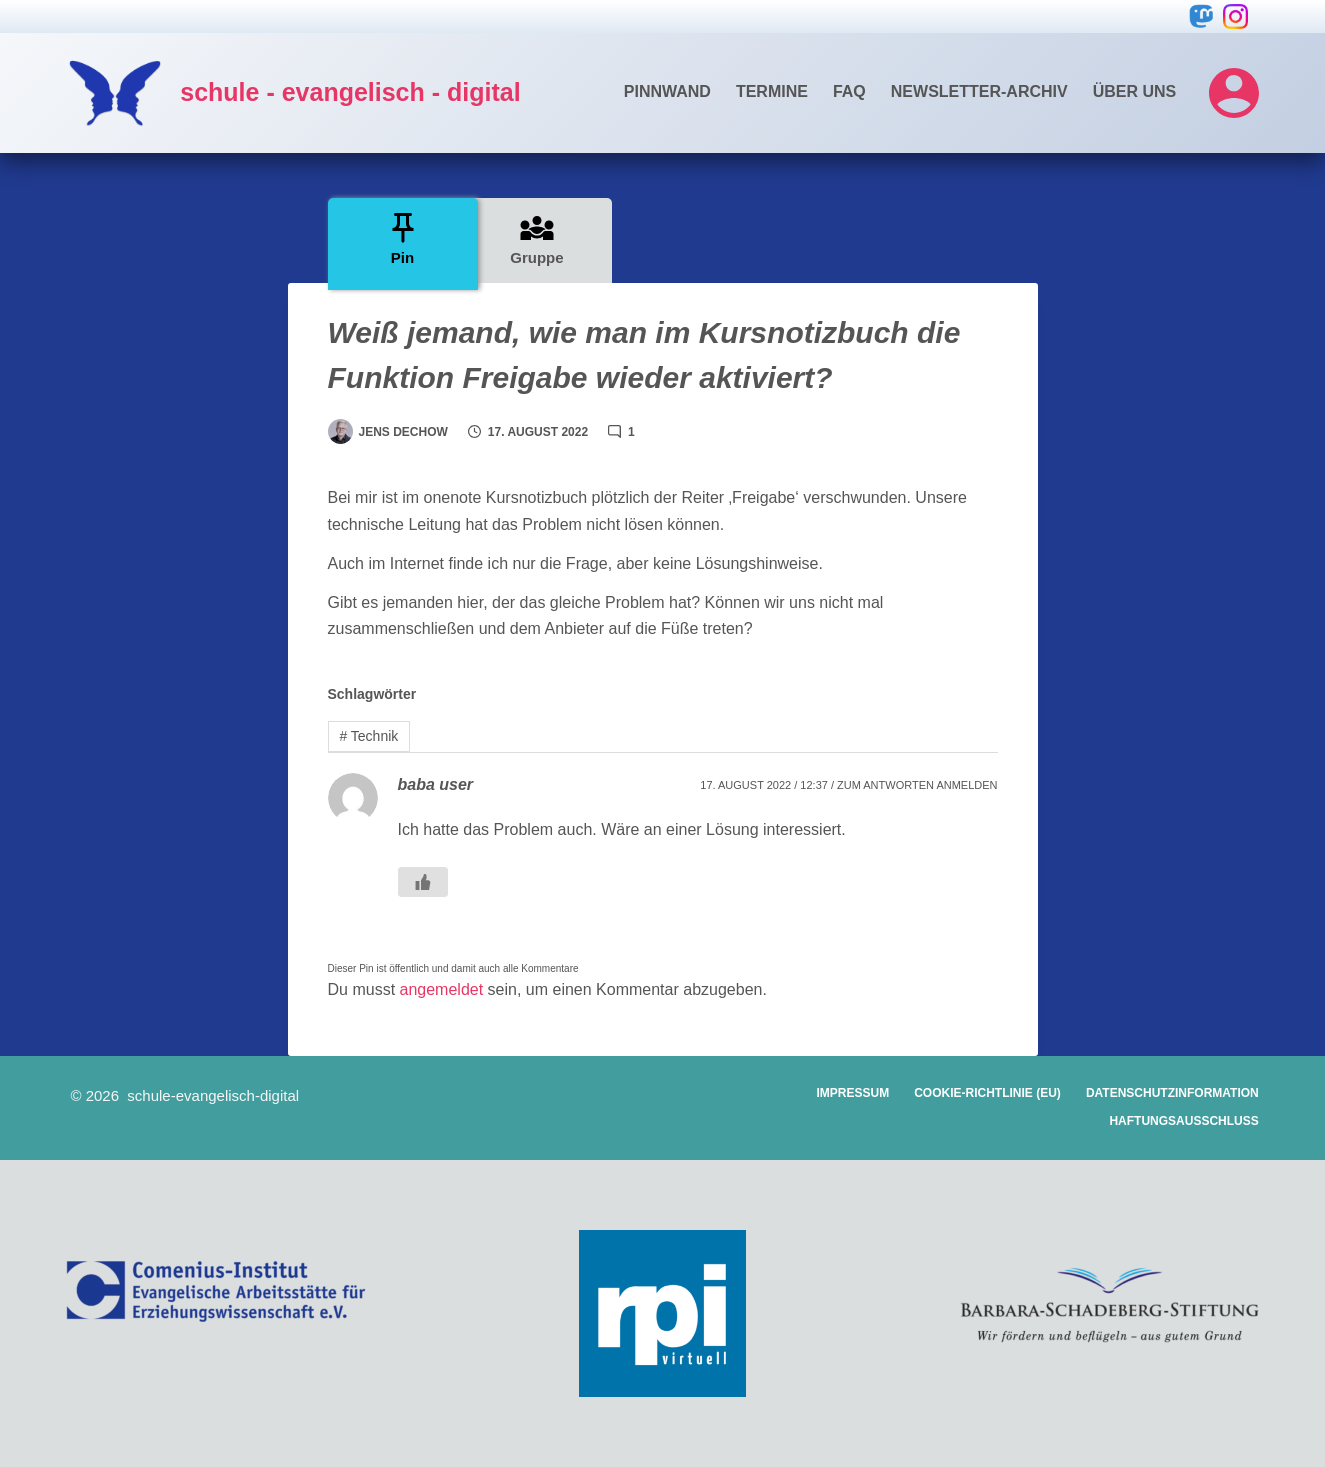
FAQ (849, 91)
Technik (368, 736)
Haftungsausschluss (1183, 1121)
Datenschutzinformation (1172, 1093)
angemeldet (442, 989)
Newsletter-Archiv (979, 91)
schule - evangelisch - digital (350, 92)
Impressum (853, 1093)
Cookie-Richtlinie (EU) (987, 1093)
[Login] (1234, 93)
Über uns (1135, 91)
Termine (772, 91)
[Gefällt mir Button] (423, 882)
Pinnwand (667, 91)
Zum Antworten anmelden (917, 785)
